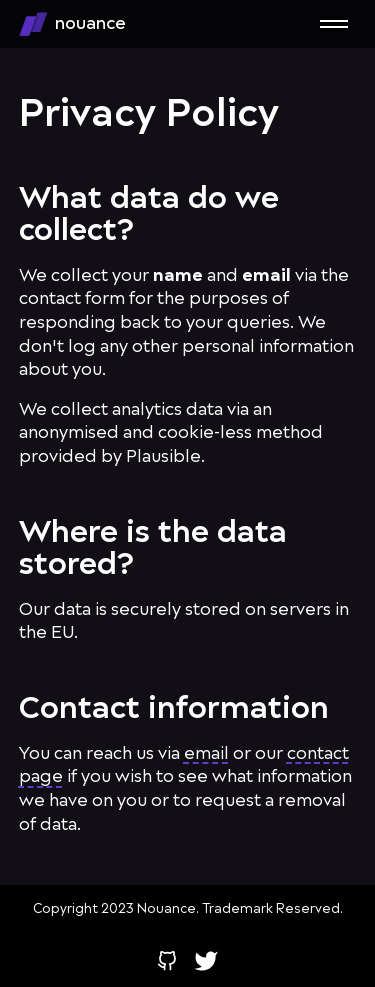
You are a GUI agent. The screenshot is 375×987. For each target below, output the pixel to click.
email (206, 753)
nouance (72, 24)
